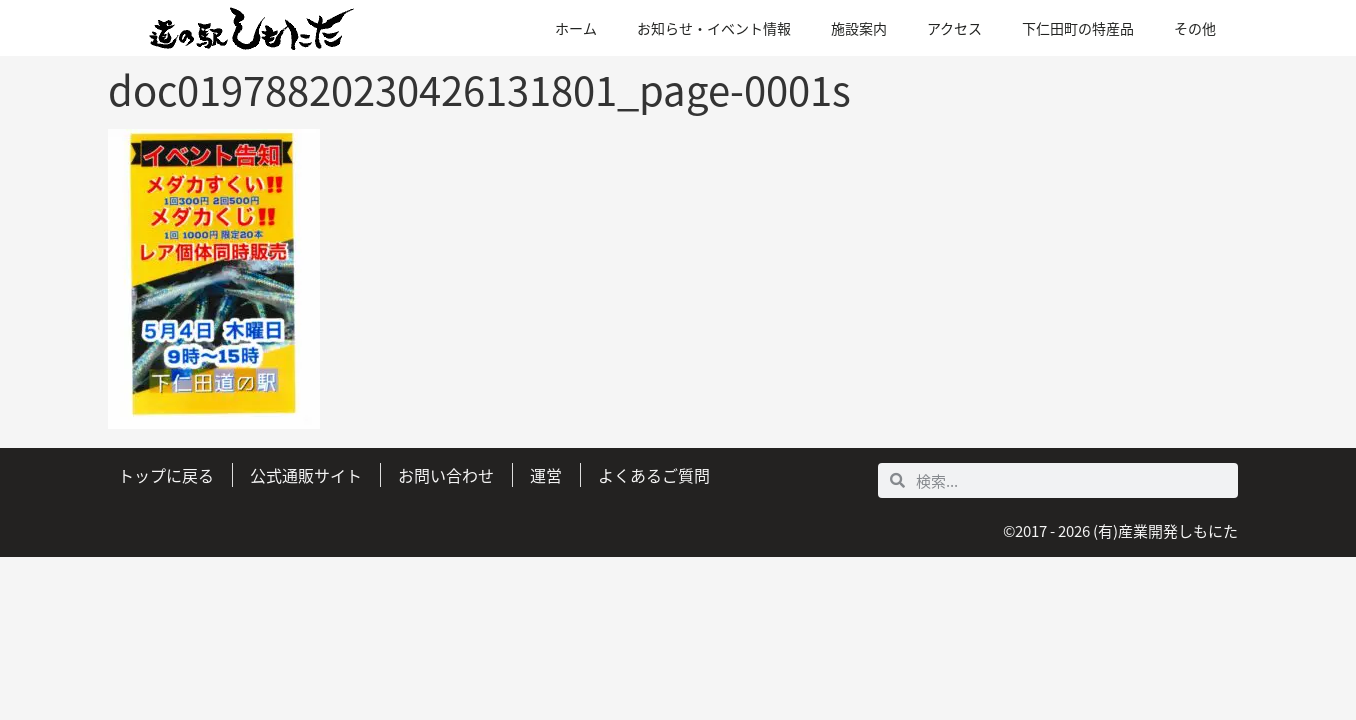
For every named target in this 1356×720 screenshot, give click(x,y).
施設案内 (859, 28)
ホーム (576, 28)
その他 (1195, 28)
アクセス (954, 28)
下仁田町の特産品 (1078, 28)
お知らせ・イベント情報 (714, 28)
